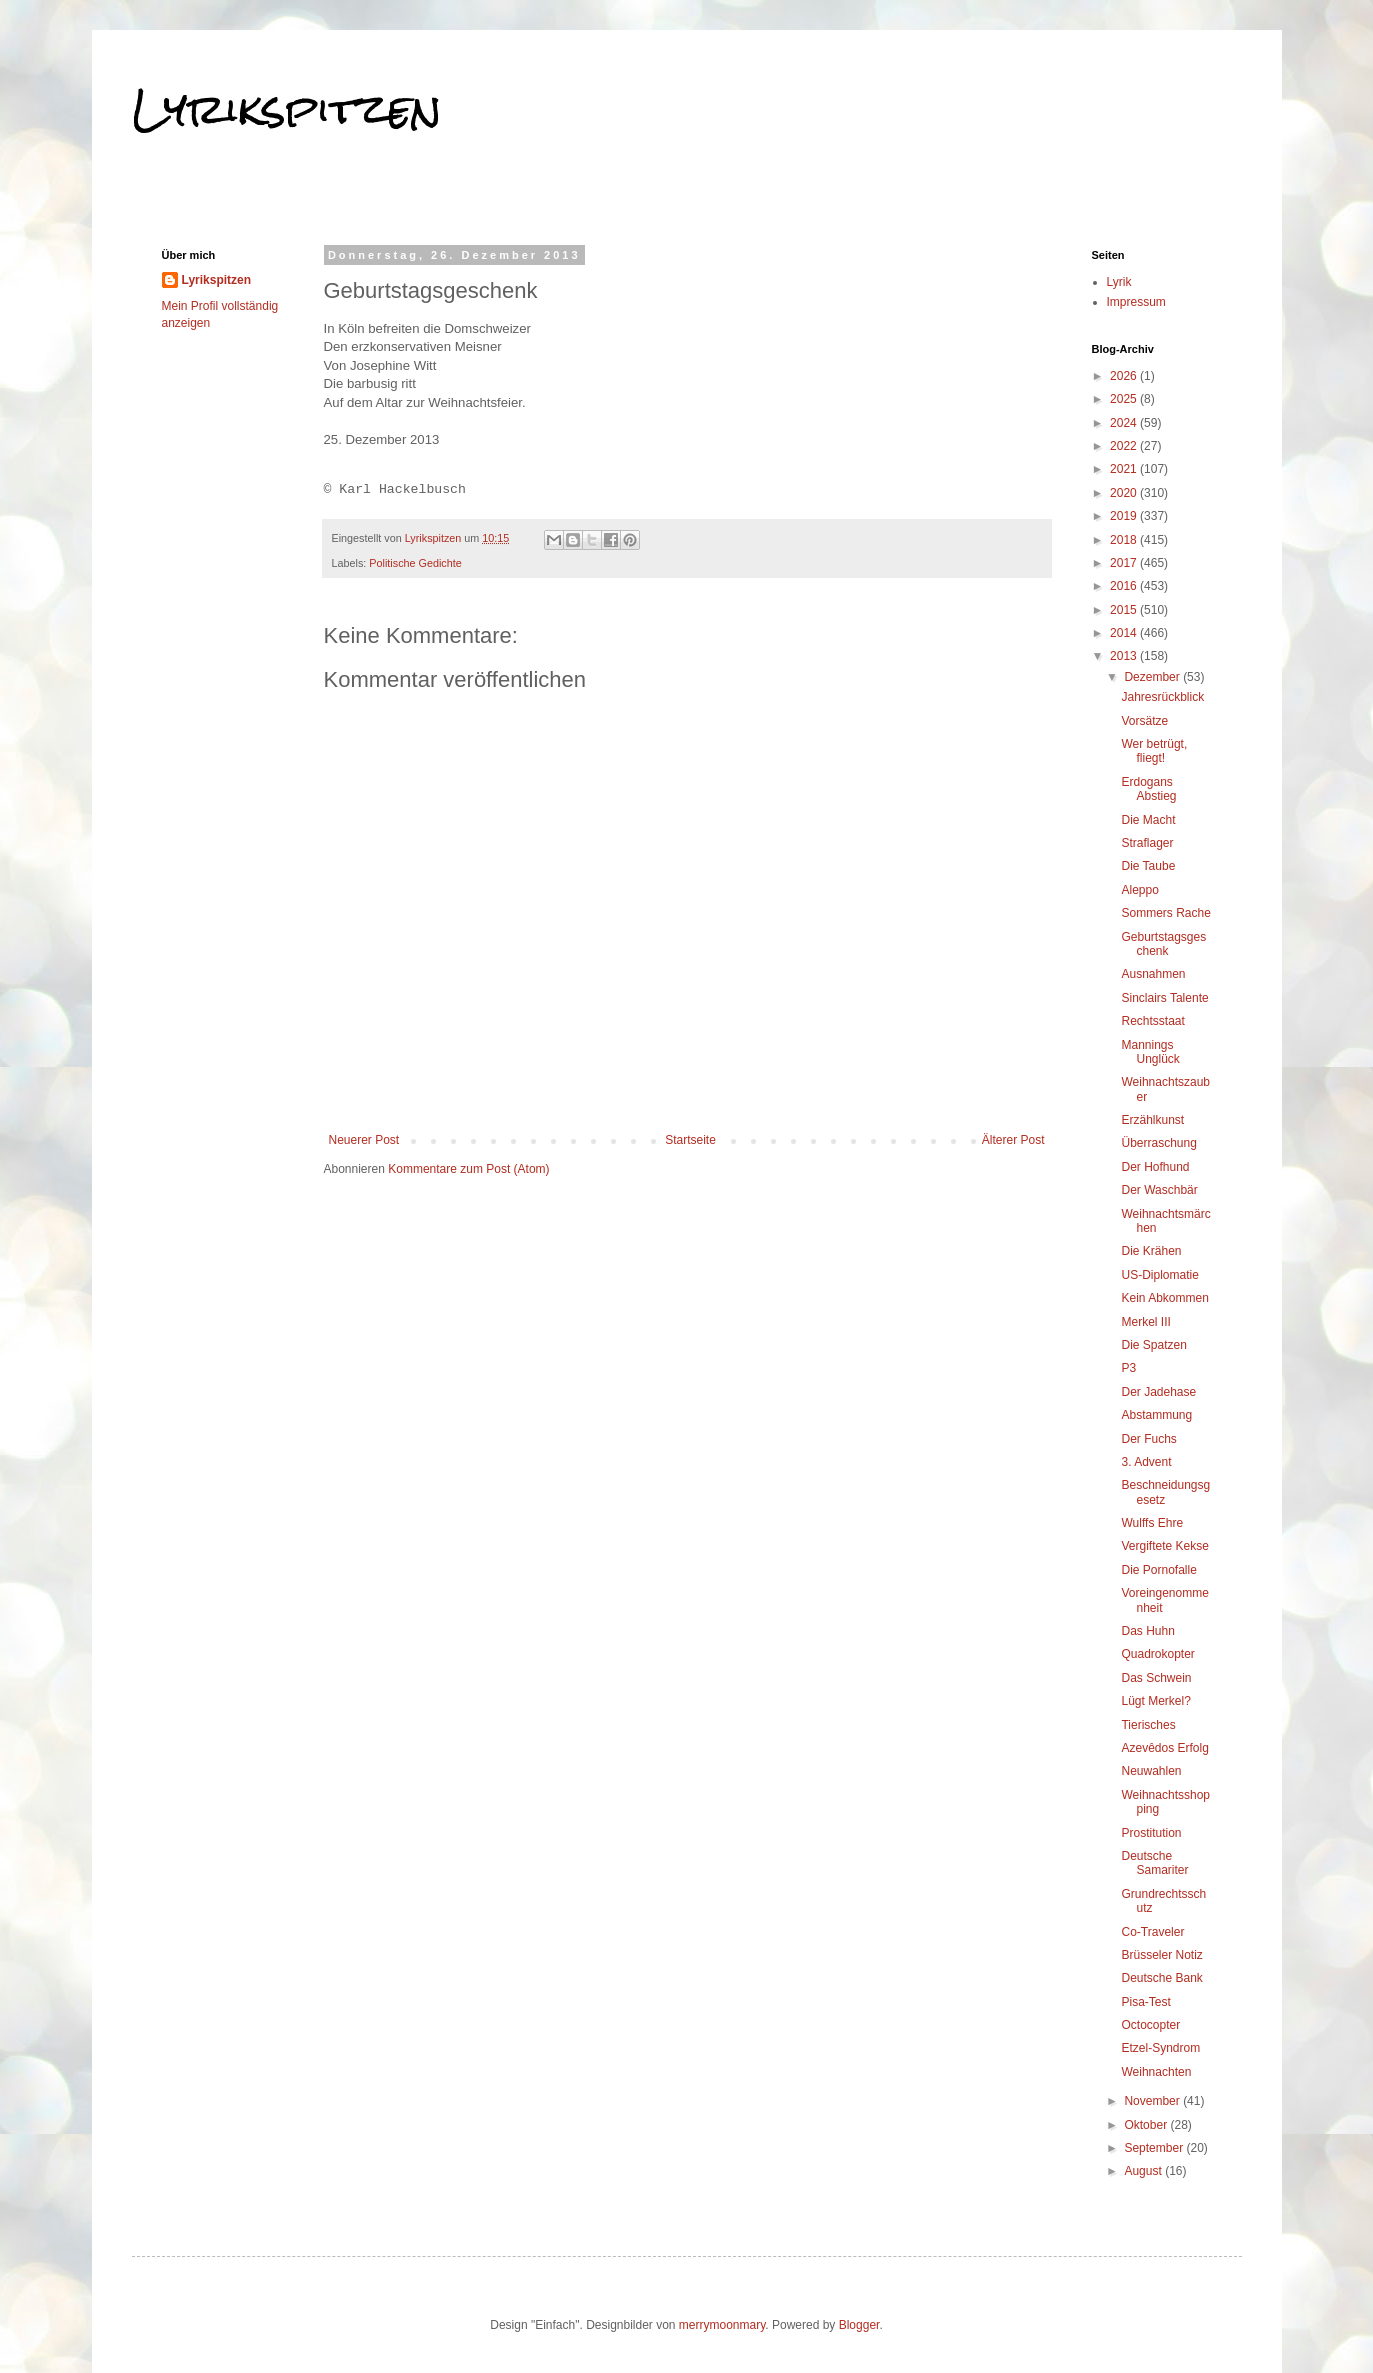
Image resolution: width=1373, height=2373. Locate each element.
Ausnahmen (1153, 974)
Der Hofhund (1155, 1167)
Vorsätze (1144, 721)
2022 (1125, 446)
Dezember (1153, 677)
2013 (1125, 656)
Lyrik (1119, 282)
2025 (1125, 399)
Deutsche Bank (1161, 1978)
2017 (1125, 563)
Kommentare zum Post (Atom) (468, 1169)
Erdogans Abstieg (1148, 789)
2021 (1125, 469)
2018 (1125, 540)
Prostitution (1151, 1833)
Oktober (1147, 2125)
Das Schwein (1156, 1678)
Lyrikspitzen (287, 109)
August (1144, 2171)
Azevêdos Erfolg (1164, 1748)
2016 (1125, 586)
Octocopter (1150, 2025)
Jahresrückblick (1162, 697)
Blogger (859, 2325)
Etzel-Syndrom (1160, 2048)
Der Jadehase (1158, 1392)
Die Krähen (1151, 1251)
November (1153, 2101)
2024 (1125, 423)
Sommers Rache (1165, 913)
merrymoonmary (722, 2325)
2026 (1125, 376)
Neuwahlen (1151, 1771)
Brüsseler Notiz (1161, 1955)
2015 (1125, 610)
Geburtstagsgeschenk (1163, 944)
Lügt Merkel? (1155, 1701)
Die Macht (1148, 820)
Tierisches (1148, 1725)
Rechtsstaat (1152, 1021)
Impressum (1136, 302)
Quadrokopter (1157, 1654)
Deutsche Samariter (1154, 1863)
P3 (1128, 1368)
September (1155, 2148)
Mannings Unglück (1150, 1052)
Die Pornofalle (1158, 1570)
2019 (1125, 516)
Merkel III (1145, 1322)
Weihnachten (1156, 2072)
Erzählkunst (1152, 1120)
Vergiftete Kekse (1164, 1546)
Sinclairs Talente (1164, 998)
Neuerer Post (364, 1140)
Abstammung (1156, 1415)
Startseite (690, 1140)
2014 (1125, 633)
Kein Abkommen (1164, 1298)
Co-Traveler (1152, 1932)
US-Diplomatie (1159, 1275)
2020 (1125, 493)
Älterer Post (1013, 1140)
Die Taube (1148, 866)
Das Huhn (1147, 1631)
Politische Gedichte (415, 563)
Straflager (1147, 843)
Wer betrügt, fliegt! (1154, 751)
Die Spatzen (1153, 1345)
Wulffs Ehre (1152, 1523)
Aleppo (1139, 890)
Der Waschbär (1159, 1190)
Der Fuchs (1148, 1439)
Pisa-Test (1145, 2002)
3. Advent (1146, 1462)
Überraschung (1158, 1143)
